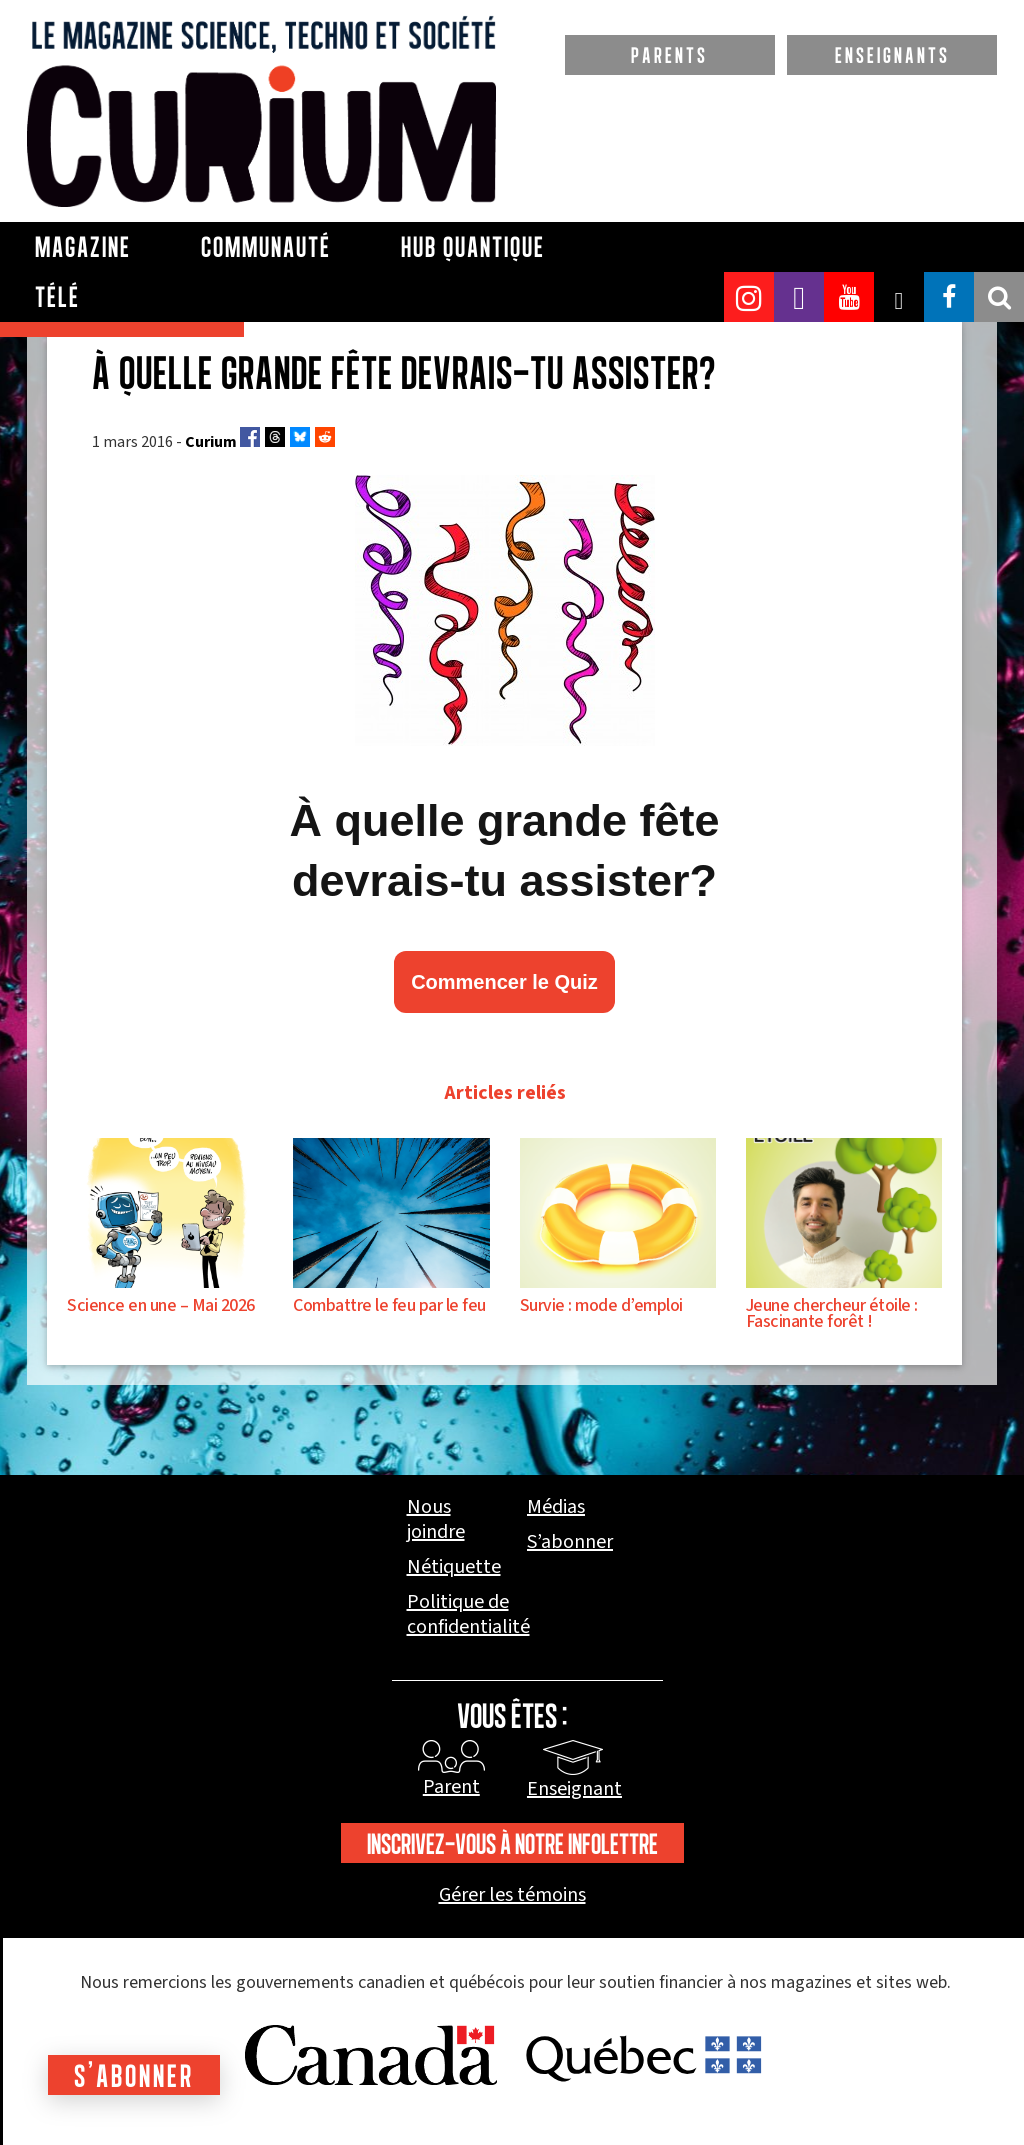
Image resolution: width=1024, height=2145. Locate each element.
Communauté (266, 247)
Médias (556, 1507)
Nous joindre (436, 1520)
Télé (57, 297)
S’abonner (570, 1542)
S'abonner (136, 2075)
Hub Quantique (473, 247)
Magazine (83, 247)
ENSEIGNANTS (892, 55)
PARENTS (669, 55)
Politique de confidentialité (468, 1615)
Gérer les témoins (512, 1895)
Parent (451, 1787)
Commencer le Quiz (504, 982)
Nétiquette (454, 1567)
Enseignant (574, 1789)
